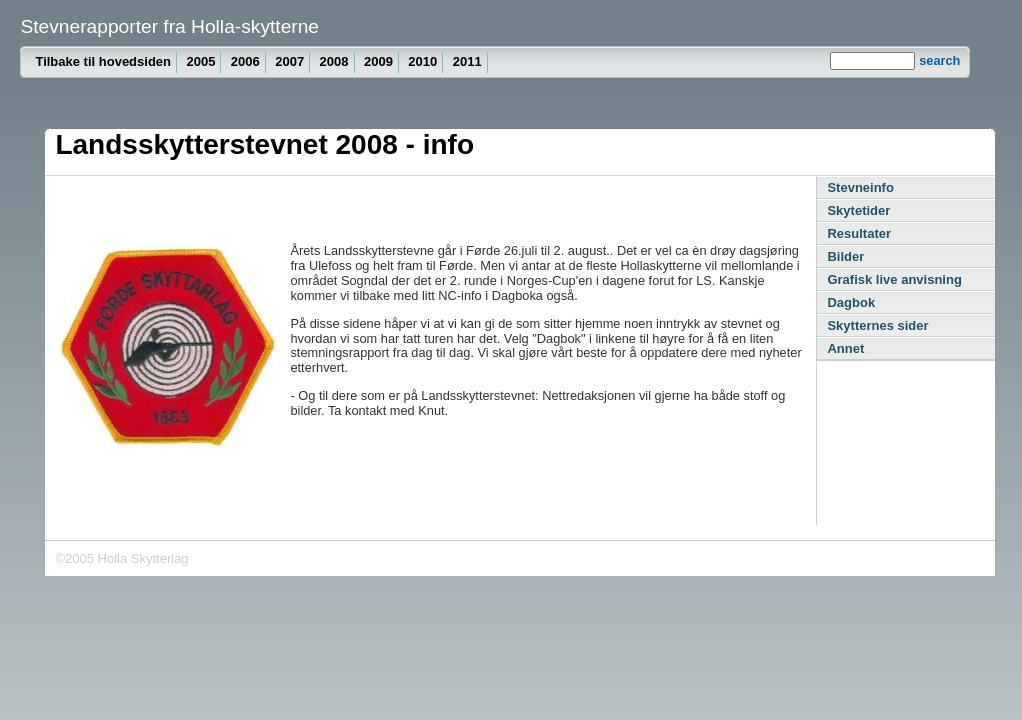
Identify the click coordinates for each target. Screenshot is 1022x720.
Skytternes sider (877, 325)
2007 (289, 61)
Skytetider (858, 210)
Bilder (845, 256)
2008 (334, 61)
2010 (422, 61)
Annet (845, 348)
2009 (378, 61)
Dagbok (851, 302)
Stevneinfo (860, 187)
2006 (245, 61)
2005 (200, 61)
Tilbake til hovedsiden (103, 61)
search (939, 60)
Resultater (859, 233)
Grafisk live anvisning (894, 279)
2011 (467, 61)
